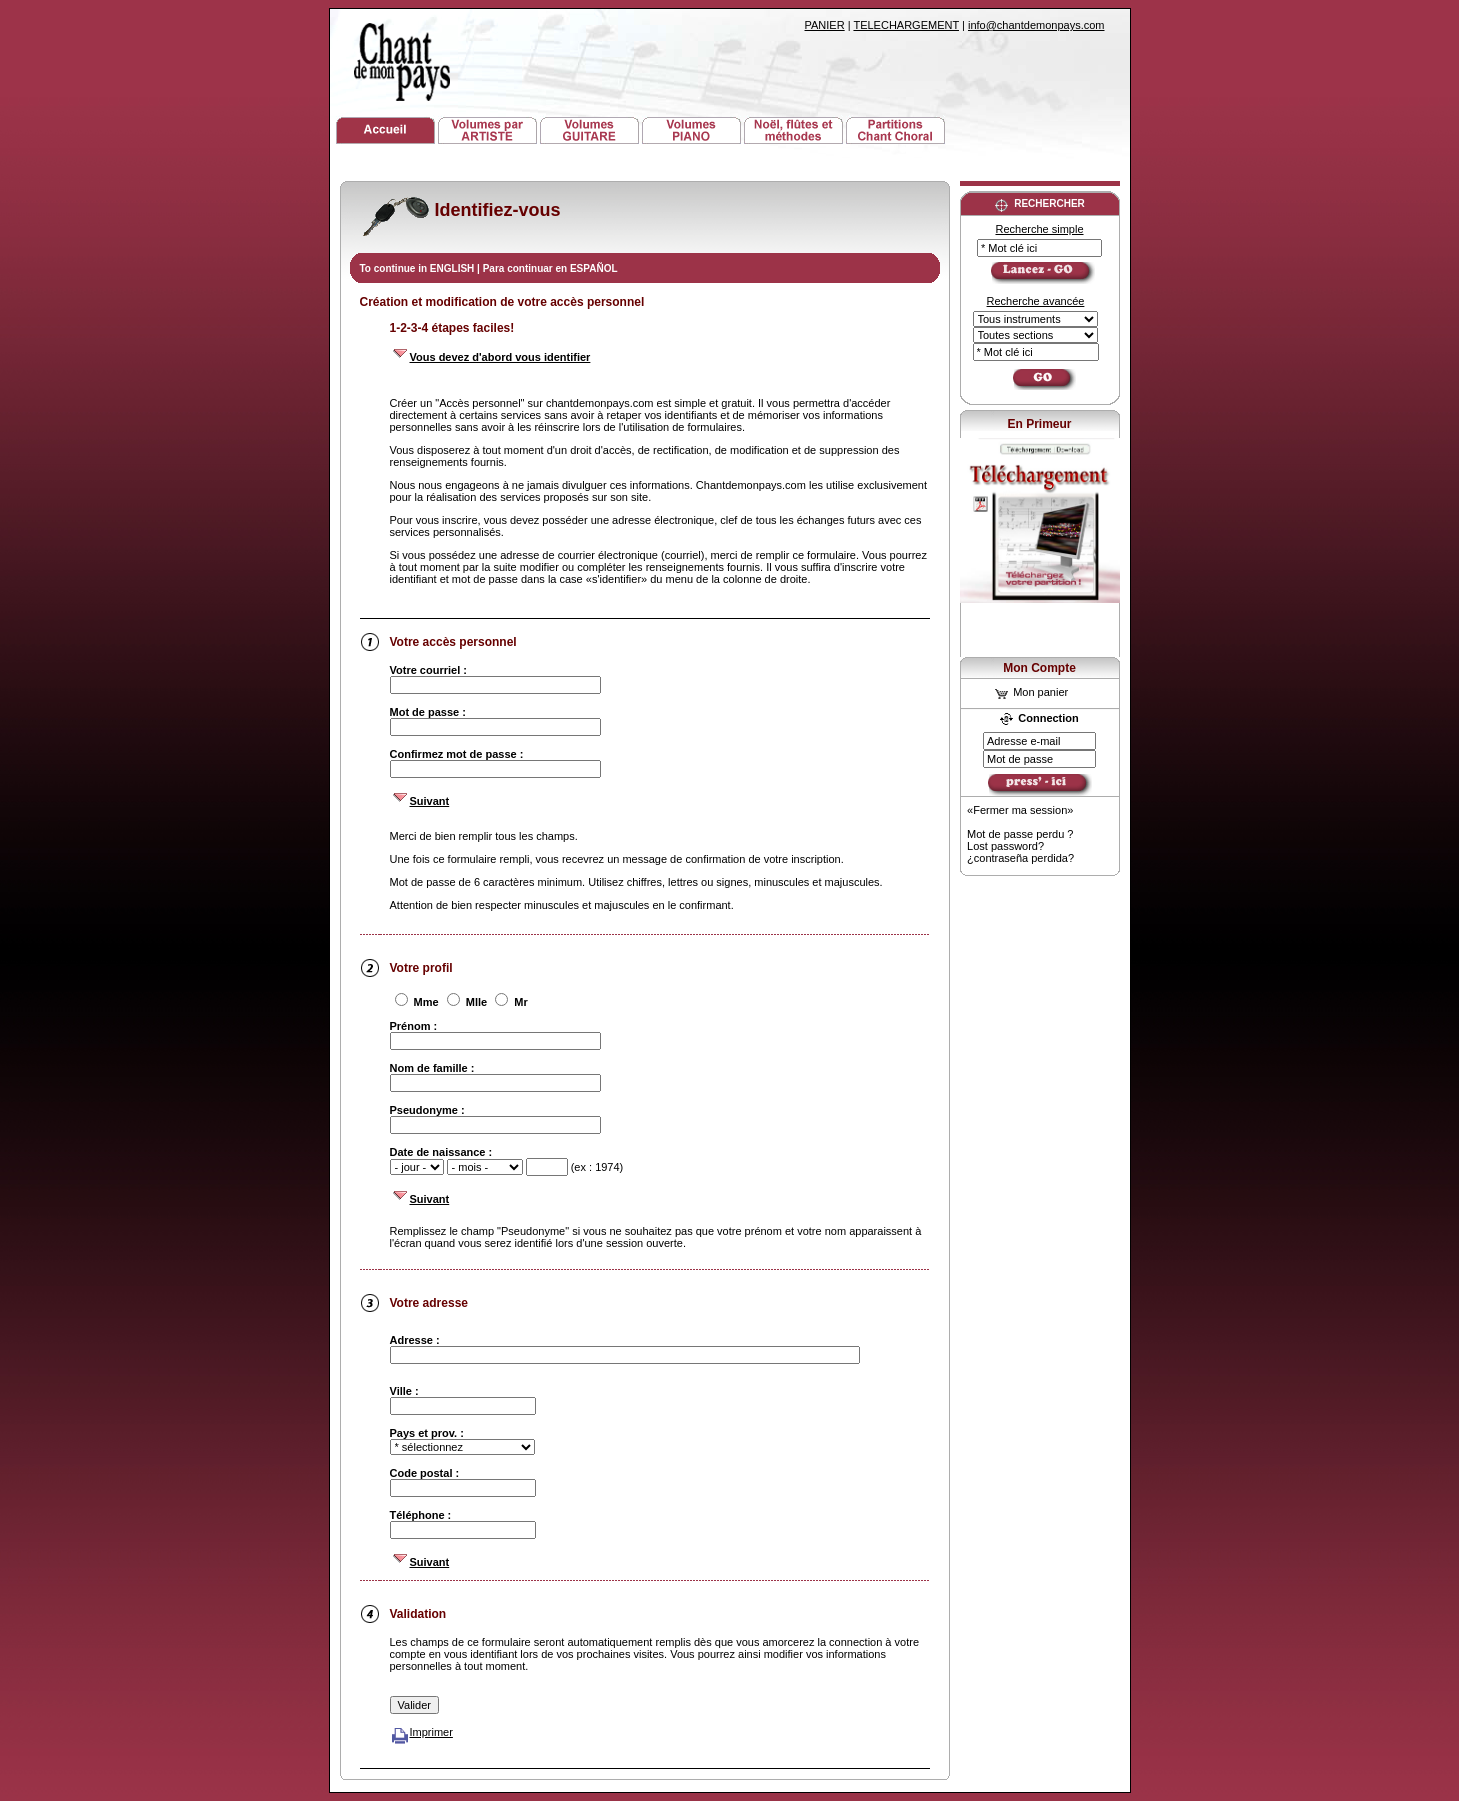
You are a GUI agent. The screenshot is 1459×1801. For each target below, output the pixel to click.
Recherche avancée (1036, 301)
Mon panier (1031, 692)
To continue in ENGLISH (419, 268)
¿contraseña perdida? (1020, 858)
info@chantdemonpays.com (1036, 25)
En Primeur (1039, 424)
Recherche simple (1039, 229)
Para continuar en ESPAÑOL (550, 268)
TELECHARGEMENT (906, 25)
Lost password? (1005, 846)
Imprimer (421, 1732)
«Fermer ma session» (1020, 810)
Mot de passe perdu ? (1020, 834)
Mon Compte (1039, 668)
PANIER (825, 25)
